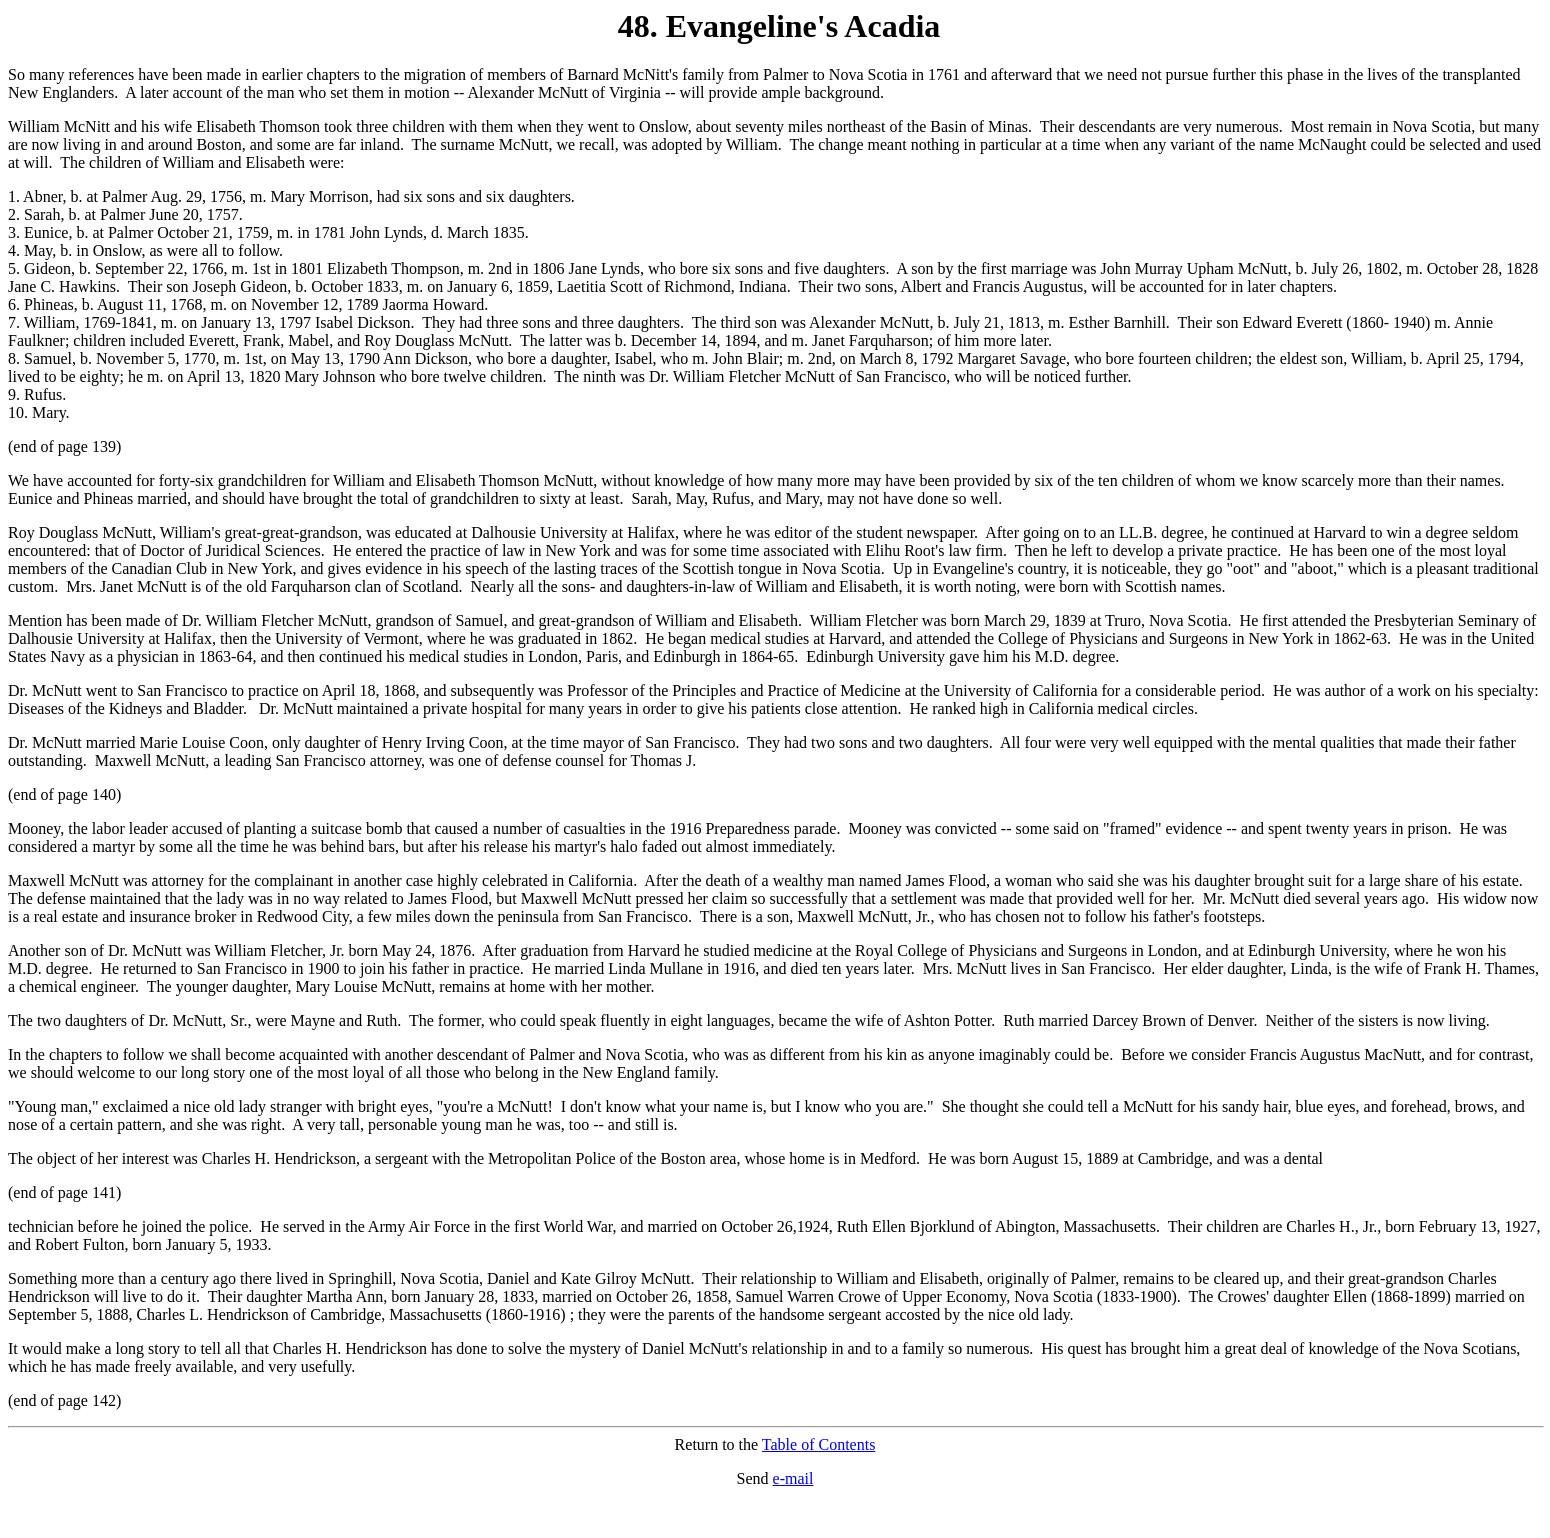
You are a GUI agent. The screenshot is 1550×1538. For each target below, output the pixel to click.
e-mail (793, 1478)
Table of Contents (819, 1444)
